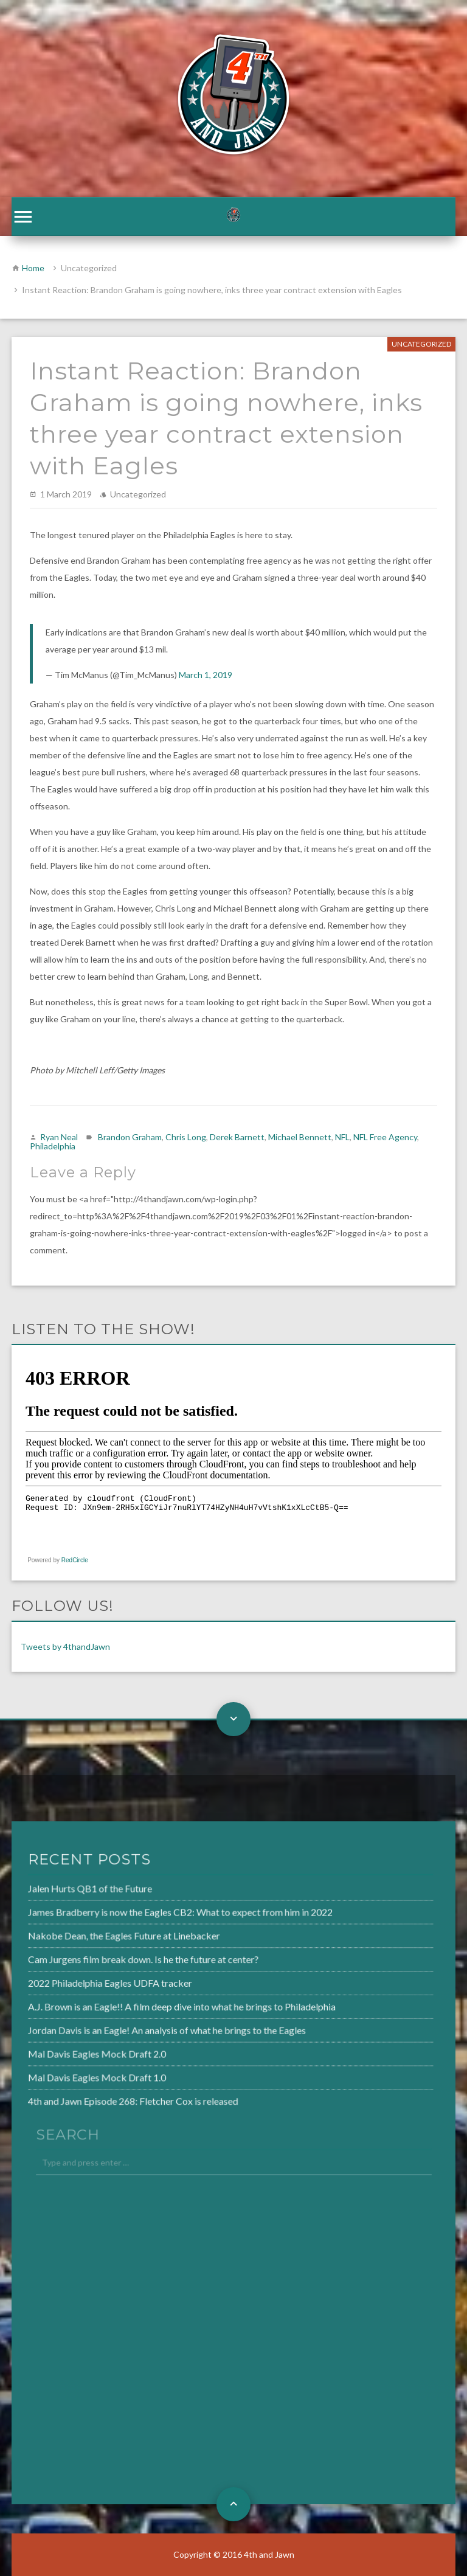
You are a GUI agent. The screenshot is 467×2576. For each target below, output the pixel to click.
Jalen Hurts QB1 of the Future (61, 1891)
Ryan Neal (59, 1137)
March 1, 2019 (205, 675)
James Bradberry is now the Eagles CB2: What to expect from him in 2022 (148, 1914)
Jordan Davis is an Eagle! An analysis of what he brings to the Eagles (135, 2028)
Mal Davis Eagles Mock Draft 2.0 (68, 2050)
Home (33, 268)
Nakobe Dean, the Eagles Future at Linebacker (94, 1937)
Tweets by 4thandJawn (65, 1646)
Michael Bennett (299, 1137)
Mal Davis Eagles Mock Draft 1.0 (68, 2073)
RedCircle (74, 1560)
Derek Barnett (237, 1137)
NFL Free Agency (385, 1137)
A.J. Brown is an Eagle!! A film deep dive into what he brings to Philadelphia (149, 2005)
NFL (342, 1137)
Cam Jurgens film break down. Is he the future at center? (112, 1960)
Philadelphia (52, 1146)
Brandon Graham (130, 1137)
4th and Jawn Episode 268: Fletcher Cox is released (103, 2096)
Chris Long (185, 1137)
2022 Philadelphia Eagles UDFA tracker (80, 1982)
